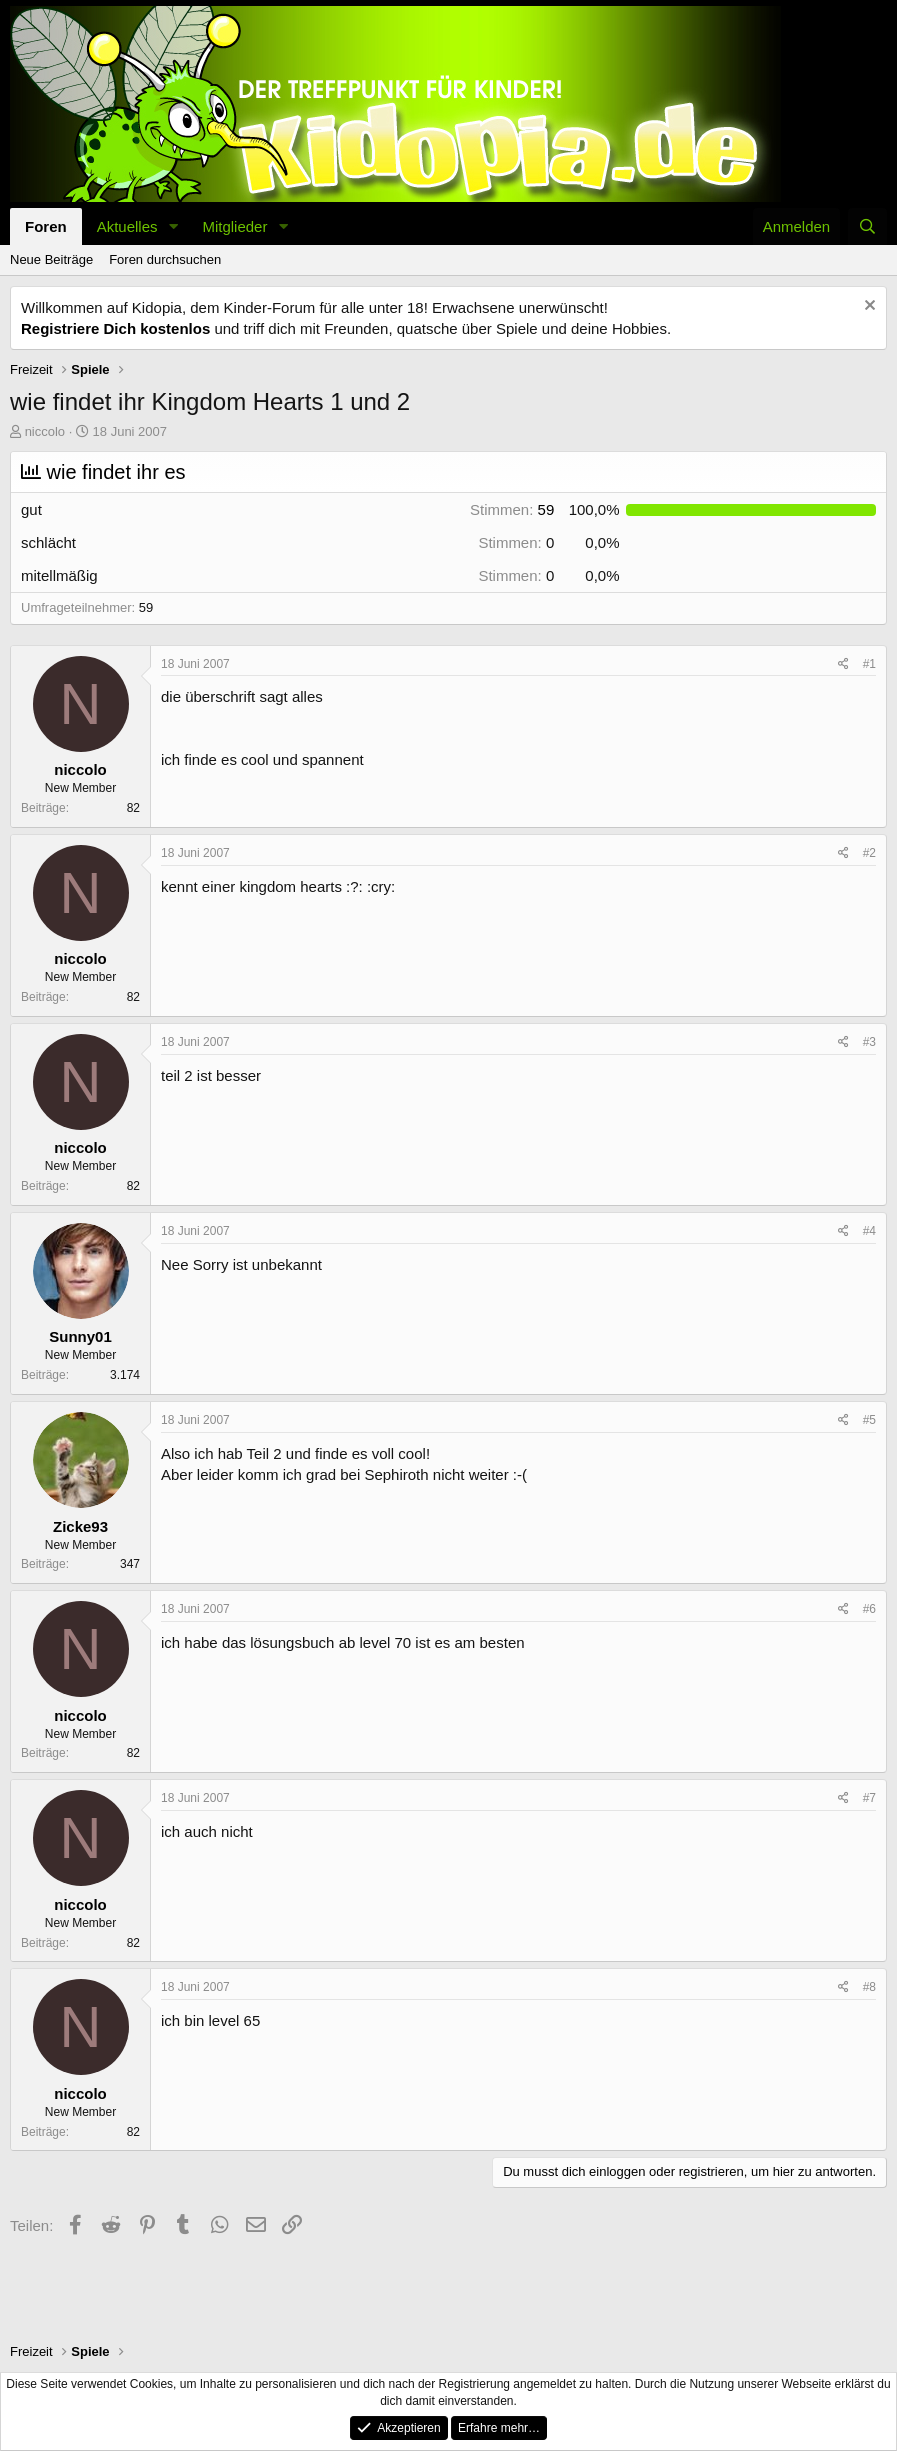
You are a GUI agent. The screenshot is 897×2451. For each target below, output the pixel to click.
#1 (869, 664)
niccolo (45, 431)
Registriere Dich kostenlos (115, 328)
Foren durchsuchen (165, 259)
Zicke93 (80, 1526)
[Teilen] (843, 664)
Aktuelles (127, 226)
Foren (46, 226)
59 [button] (512, 509)
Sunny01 (80, 1336)
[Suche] (867, 226)
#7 (869, 1798)
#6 (869, 1609)
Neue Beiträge (51, 259)
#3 (869, 1042)
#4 (869, 1231)
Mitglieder (234, 226)
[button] (173, 226)
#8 (869, 1987)
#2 (869, 853)
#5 (869, 1420)
